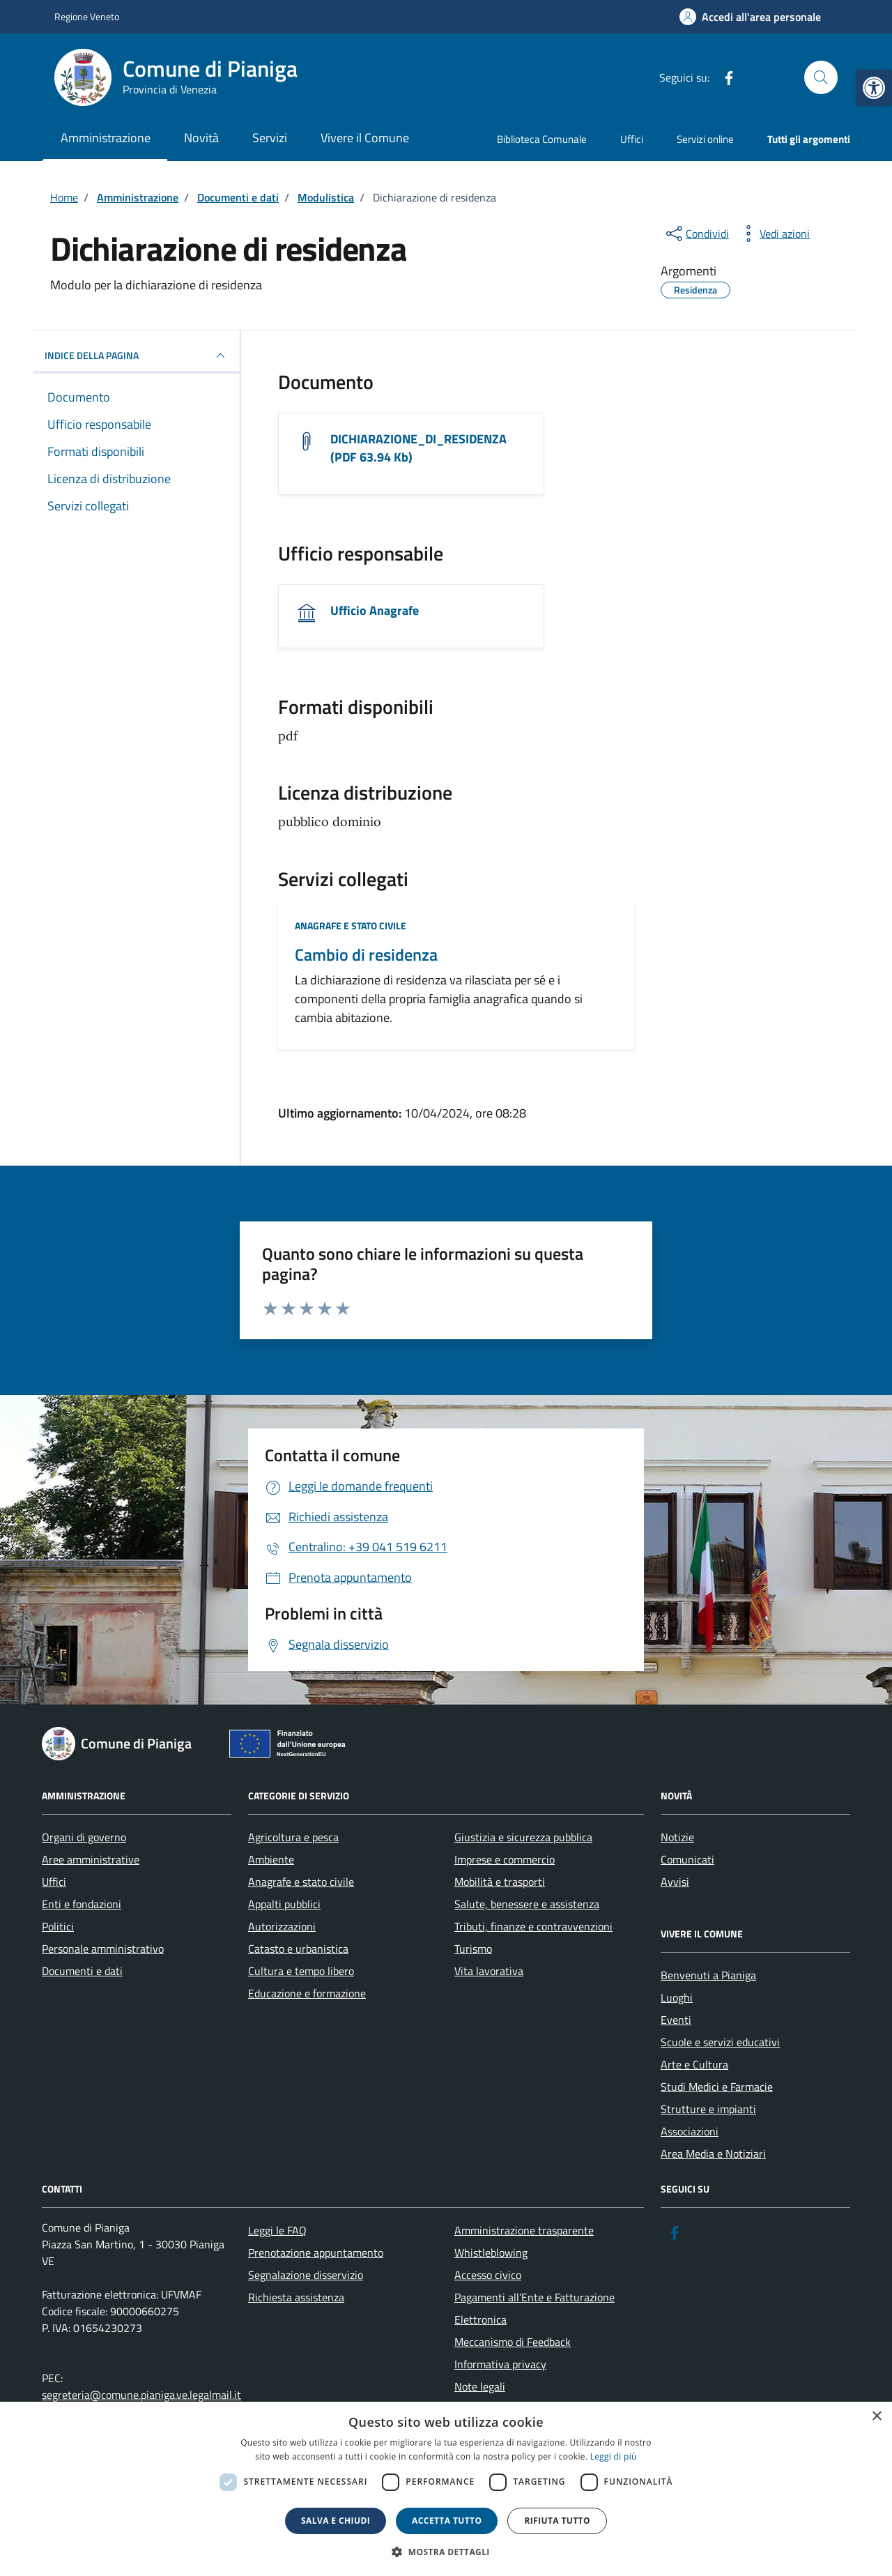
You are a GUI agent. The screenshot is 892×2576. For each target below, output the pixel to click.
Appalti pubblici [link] (284, 1904)
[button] (446, 2552)
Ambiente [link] (271, 1859)
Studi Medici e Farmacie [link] (717, 2086)
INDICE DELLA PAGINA (137, 355)
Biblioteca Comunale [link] (542, 139)
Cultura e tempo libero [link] (301, 1971)
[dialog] (446, 2489)
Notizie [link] (677, 1837)
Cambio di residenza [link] (366, 955)
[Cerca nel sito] (821, 77)
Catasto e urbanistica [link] (298, 1948)
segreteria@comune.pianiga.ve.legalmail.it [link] (141, 2394)
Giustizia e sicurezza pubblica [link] (523, 1837)
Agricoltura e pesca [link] (293, 1837)
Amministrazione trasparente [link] (524, 2230)
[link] (874, 88)
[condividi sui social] (696, 233)
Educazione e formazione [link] (307, 1993)
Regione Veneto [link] (86, 16)
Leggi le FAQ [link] (277, 2230)
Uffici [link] (631, 139)
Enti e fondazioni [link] (81, 1904)
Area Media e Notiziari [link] (713, 2153)
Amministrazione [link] (106, 137)
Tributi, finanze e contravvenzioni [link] (533, 1926)
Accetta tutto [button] (447, 2521)
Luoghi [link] (677, 1997)
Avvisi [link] (675, 1881)
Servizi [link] (269, 137)
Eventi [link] (676, 2019)
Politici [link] (58, 1926)
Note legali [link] (479, 2386)
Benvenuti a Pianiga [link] (708, 1975)
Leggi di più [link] (613, 2456)
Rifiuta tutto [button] (557, 2521)
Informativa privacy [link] (500, 2364)
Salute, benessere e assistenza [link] (526, 1904)
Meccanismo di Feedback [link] (512, 2341)
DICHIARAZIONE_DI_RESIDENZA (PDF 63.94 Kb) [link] (418, 448)
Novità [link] (201, 137)
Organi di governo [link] (84, 1837)
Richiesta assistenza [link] (296, 2297)
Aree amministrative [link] (90, 1859)
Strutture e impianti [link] (708, 2109)
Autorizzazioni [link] (282, 1926)
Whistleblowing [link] (491, 2252)
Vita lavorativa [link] (488, 1971)
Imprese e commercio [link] (504, 1859)
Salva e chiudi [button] (335, 2521)
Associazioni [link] (689, 2131)
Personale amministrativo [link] (103, 1948)
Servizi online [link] (705, 139)
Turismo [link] (473, 1948)
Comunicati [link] (687, 1859)
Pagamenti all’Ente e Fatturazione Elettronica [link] (534, 2308)
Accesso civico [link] (487, 2274)
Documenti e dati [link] (82, 1971)
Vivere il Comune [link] (365, 137)
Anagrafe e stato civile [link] (350, 925)
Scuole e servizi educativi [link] (720, 2042)
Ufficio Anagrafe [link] (374, 611)
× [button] (876, 2416)
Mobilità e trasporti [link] (499, 1881)
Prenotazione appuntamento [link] (315, 2252)
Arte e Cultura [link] (694, 2064)
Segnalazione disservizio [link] (305, 2274)
